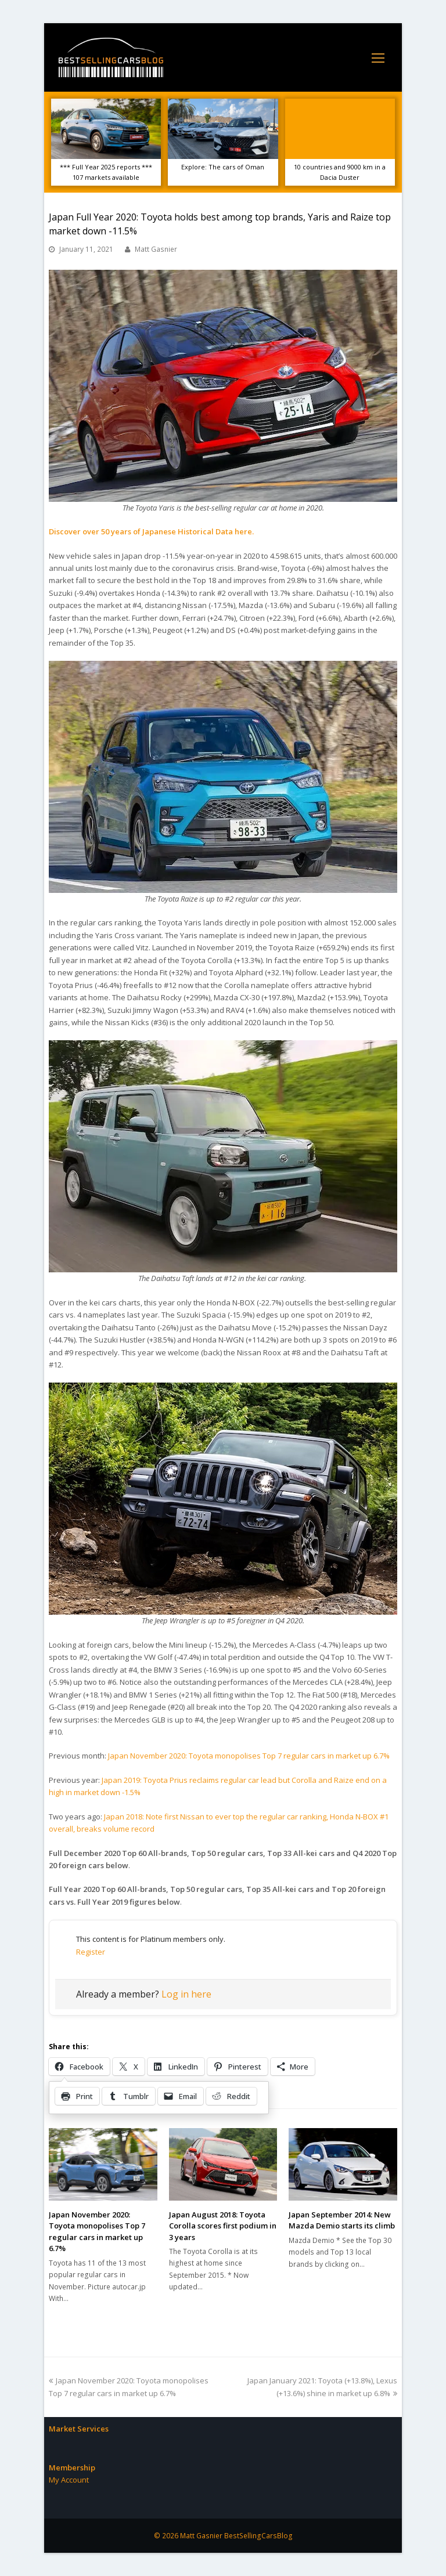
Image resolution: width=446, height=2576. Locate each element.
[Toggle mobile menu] (378, 57)
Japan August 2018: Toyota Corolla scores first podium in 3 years (222, 2225)
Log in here (186, 1994)
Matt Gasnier (156, 249)
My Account (69, 2479)
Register (90, 1952)
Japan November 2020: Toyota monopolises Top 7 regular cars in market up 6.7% (249, 1755)
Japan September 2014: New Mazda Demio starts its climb (342, 2220)
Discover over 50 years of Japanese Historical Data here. (151, 531)
